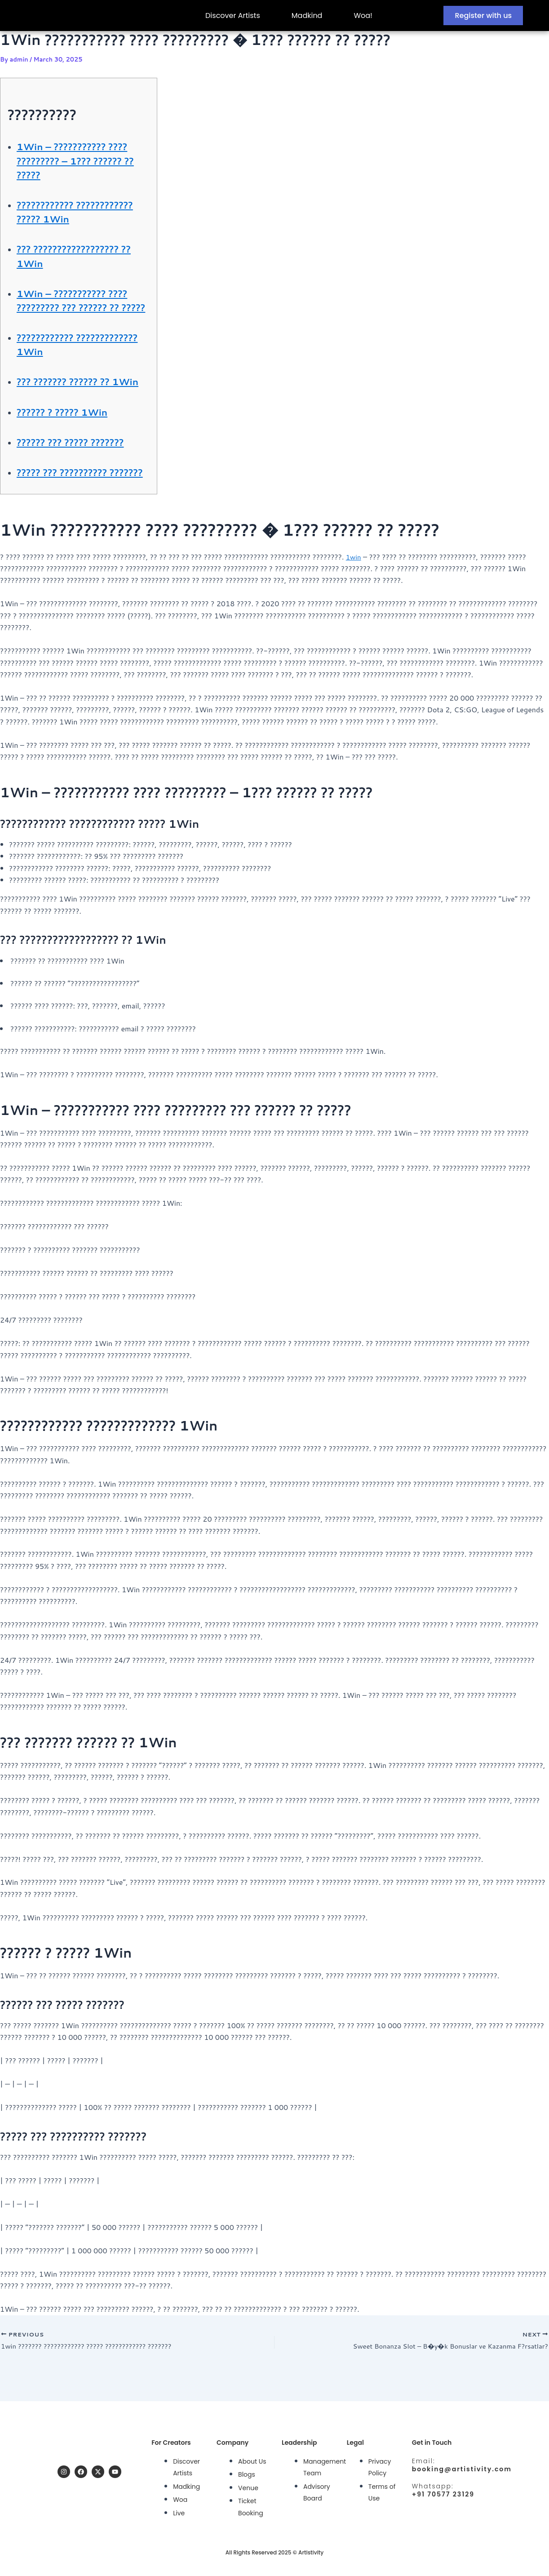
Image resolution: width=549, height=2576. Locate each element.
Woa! (363, 15)
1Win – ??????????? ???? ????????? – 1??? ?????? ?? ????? (81, 160)
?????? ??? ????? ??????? (79, 469)
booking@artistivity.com (462, 2466)
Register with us (483, 15)
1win (354, 598)
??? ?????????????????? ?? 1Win (83, 255)
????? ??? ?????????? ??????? (69, 506)
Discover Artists (232, 15)
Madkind (307, 15)
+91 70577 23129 (443, 2492)
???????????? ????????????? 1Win (69, 358)
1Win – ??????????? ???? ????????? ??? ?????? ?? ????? (81, 307)
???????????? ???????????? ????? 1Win (82, 211)
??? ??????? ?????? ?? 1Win (70, 402)
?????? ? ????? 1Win (69, 439)
